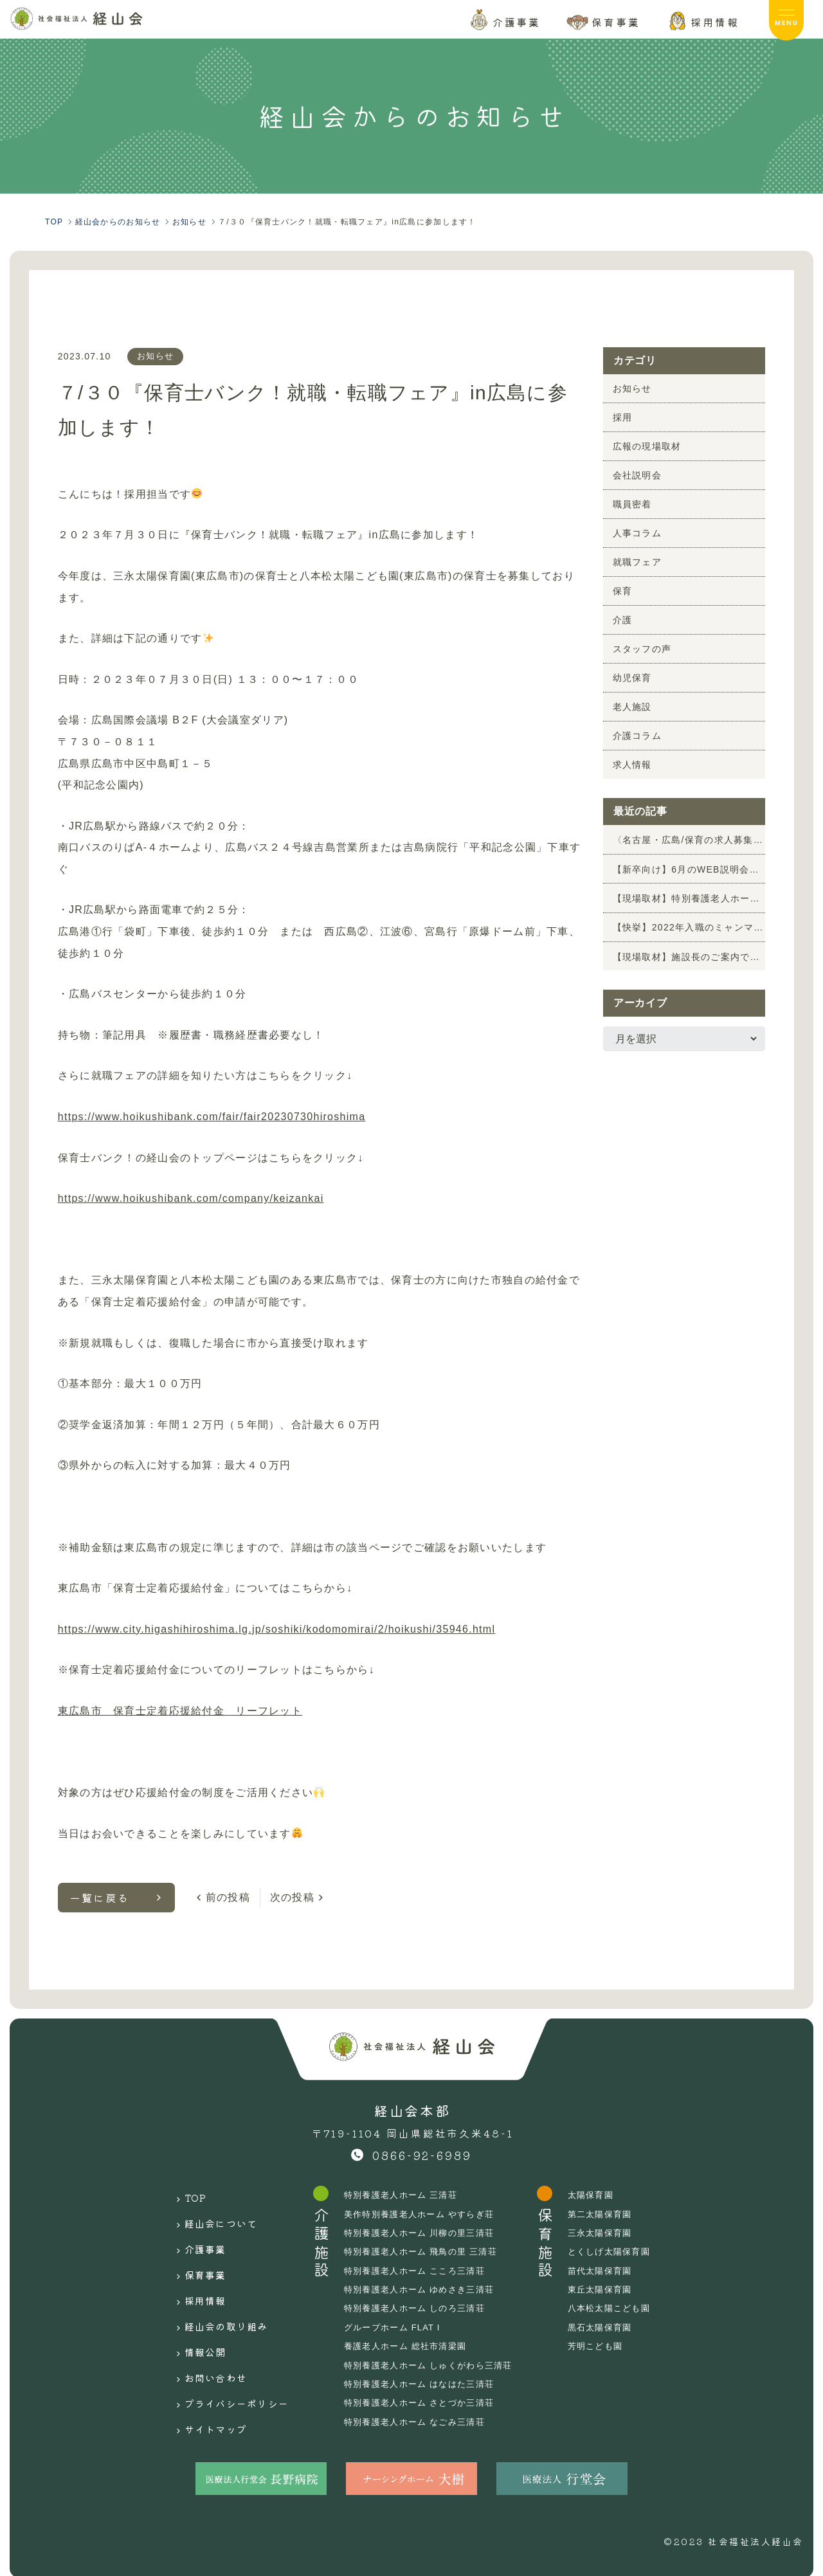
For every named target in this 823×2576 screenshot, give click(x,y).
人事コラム (637, 533)
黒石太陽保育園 (614, 2327)
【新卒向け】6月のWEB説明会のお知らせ (689, 869)
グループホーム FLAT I (396, 2327)
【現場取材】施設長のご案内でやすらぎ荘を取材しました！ (689, 956)
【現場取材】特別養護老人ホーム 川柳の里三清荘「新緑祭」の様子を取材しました (689, 898)
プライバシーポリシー (228, 2356)
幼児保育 (632, 678)
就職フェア (637, 562)
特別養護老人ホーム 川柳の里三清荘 (425, 2232)
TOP (181, 2194)
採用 (623, 417)
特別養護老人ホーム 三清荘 (405, 2195)
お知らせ (157, 356)
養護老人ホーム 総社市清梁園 (410, 2346)
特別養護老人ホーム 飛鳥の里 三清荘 (427, 2251)
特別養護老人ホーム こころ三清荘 (420, 2270)
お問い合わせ (204, 2336)
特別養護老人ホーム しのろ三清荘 (420, 2308)
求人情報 (632, 764)
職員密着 (632, 504)
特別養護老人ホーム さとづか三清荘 (425, 2402)
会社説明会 (637, 475)
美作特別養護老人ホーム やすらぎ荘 (425, 2214)
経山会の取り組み (216, 2295)
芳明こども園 (609, 2346)
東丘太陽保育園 (614, 2289)
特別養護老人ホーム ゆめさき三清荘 (425, 2289)
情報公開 (192, 2315)
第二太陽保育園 (614, 2214)
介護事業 (192, 2235)
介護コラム (637, 735)
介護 (623, 620)
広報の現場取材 (647, 446)
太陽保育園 (604, 2195)
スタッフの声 (642, 649)
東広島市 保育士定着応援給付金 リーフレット (180, 1710)
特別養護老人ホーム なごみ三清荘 (420, 2422)
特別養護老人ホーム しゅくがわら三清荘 (435, 2365)
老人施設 (632, 707)
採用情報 (192, 2275)
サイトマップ (204, 2376)
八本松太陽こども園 (624, 2308)
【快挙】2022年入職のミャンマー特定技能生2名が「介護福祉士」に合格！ (689, 927)
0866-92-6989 (422, 2154)
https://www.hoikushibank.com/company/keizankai (191, 1198)
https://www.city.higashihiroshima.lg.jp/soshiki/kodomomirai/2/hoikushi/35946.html (277, 1629)
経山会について (210, 2214)
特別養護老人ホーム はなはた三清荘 (425, 2384)
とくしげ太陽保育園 (624, 2251)
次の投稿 (292, 1897)
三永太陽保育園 (614, 2232)
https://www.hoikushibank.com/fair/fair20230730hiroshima (212, 1116)
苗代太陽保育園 (614, 2270)
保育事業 (192, 2255)
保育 (623, 591)
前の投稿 (228, 1897)
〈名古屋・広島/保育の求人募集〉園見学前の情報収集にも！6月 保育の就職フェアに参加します (689, 840)
